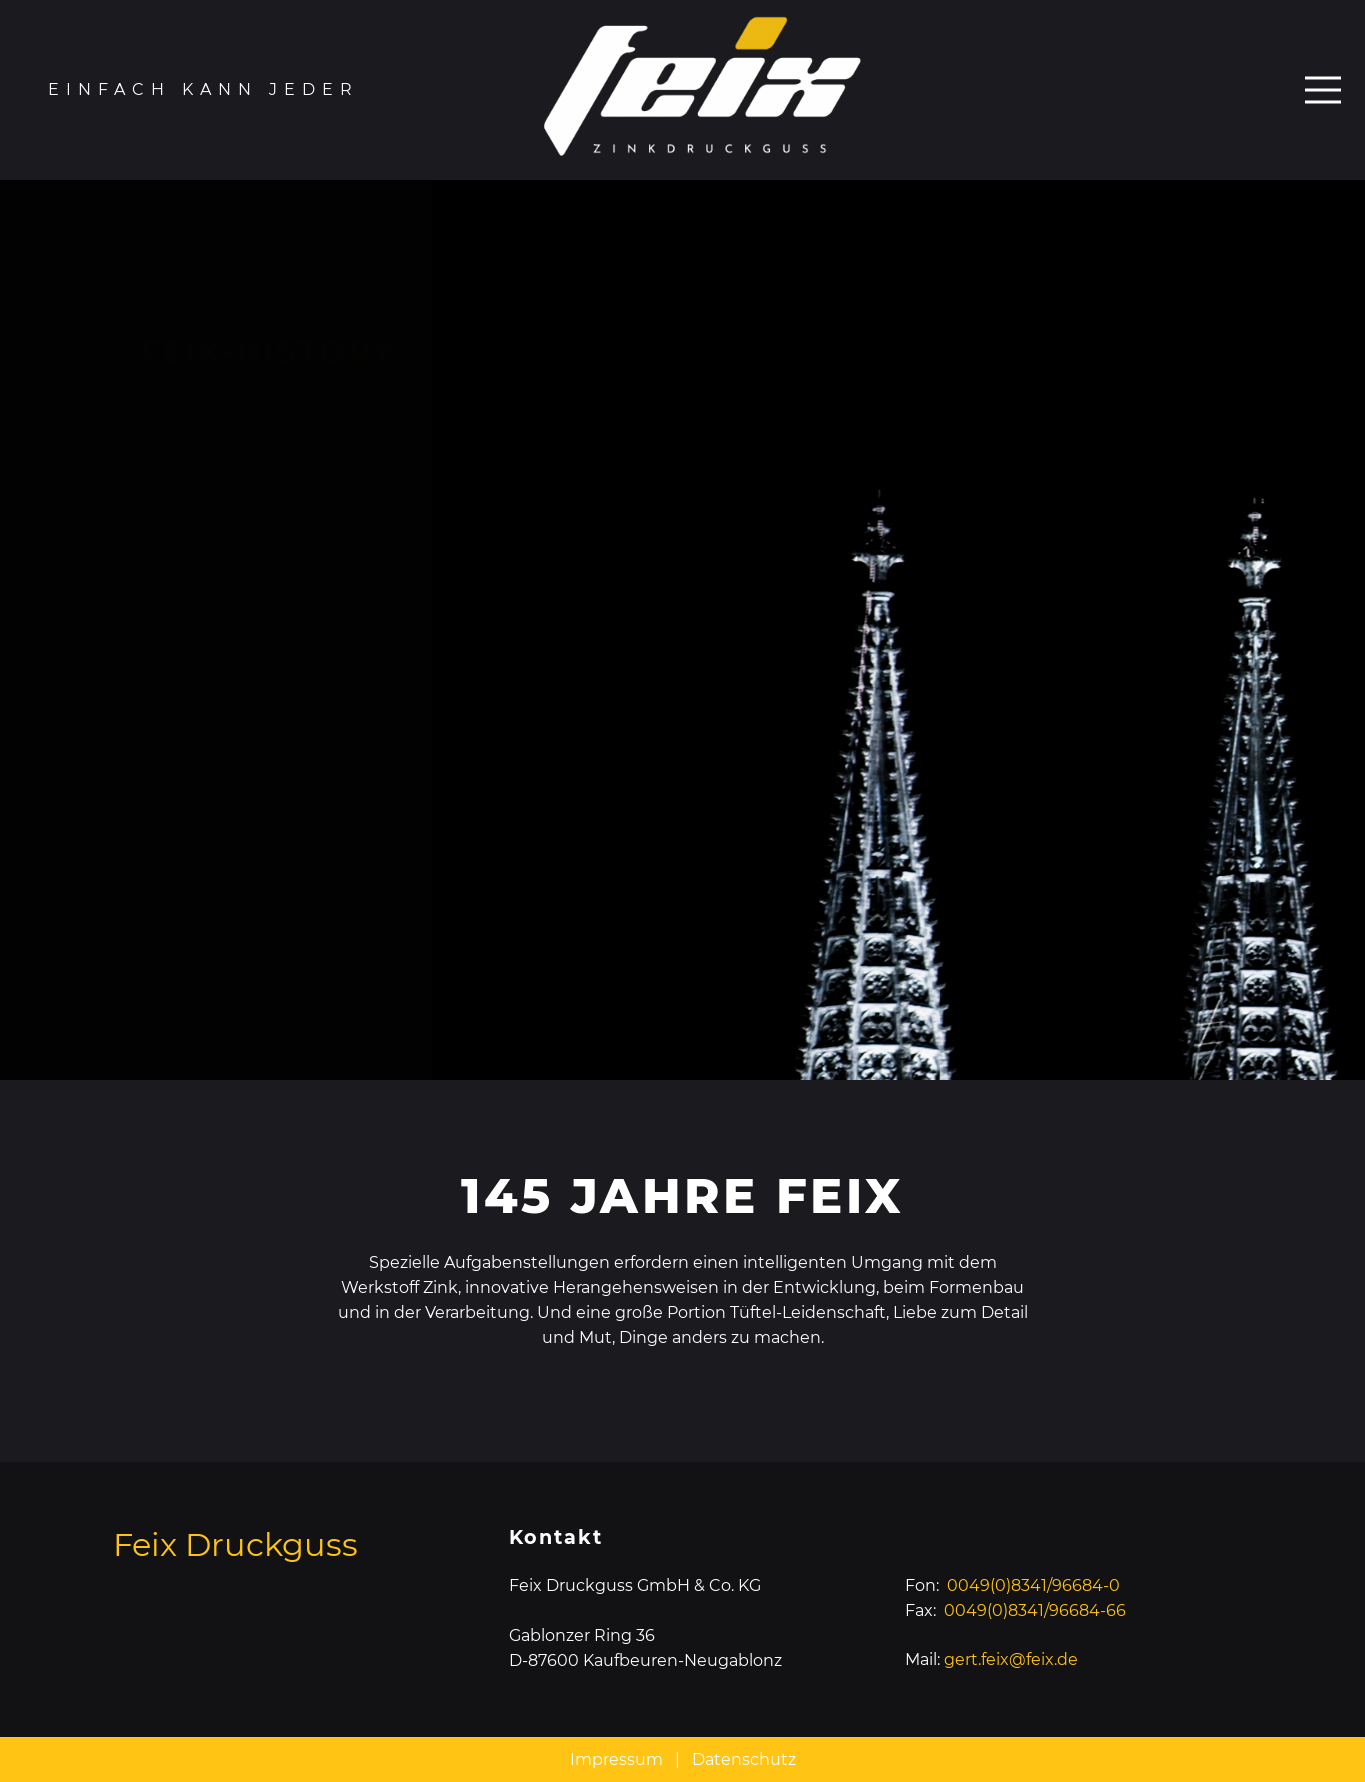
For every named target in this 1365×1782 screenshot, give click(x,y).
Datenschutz (744, 1759)
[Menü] (1323, 90)
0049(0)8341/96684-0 (1033, 1585)
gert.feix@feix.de (1011, 1659)
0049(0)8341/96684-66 (1035, 1610)
